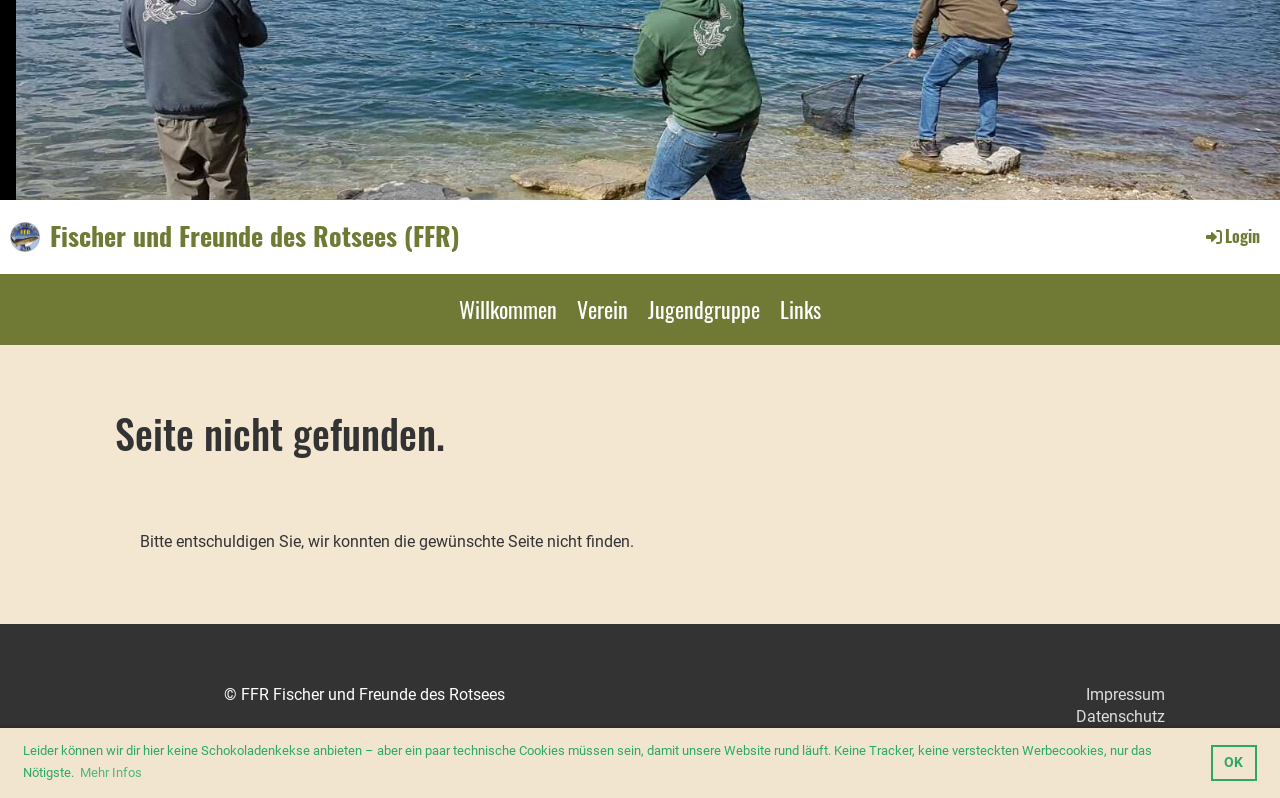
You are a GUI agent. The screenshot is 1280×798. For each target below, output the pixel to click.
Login (1231, 236)
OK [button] (1233, 762)
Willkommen (508, 309)
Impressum (1125, 694)
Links (800, 309)
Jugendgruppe (704, 309)
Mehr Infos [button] (111, 772)
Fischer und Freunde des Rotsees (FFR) (255, 236)
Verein (602, 309)
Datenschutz (1120, 716)
